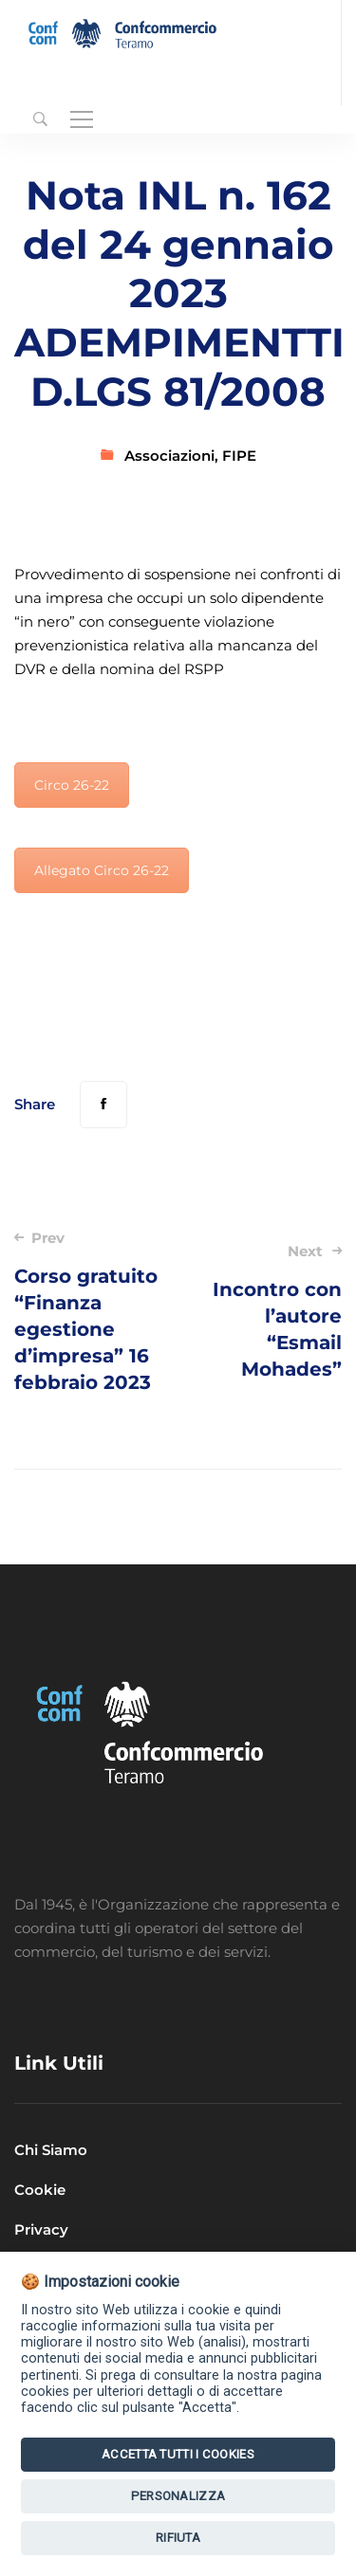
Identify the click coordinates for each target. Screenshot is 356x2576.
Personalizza (178, 2496)
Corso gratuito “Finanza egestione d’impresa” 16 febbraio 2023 (89, 1311)
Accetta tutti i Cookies (178, 2454)
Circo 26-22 (71, 785)
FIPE (239, 456)
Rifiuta (178, 2537)
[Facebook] (103, 1104)
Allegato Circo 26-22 (101, 870)
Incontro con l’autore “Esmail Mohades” (266, 1310)
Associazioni (169, 456)
